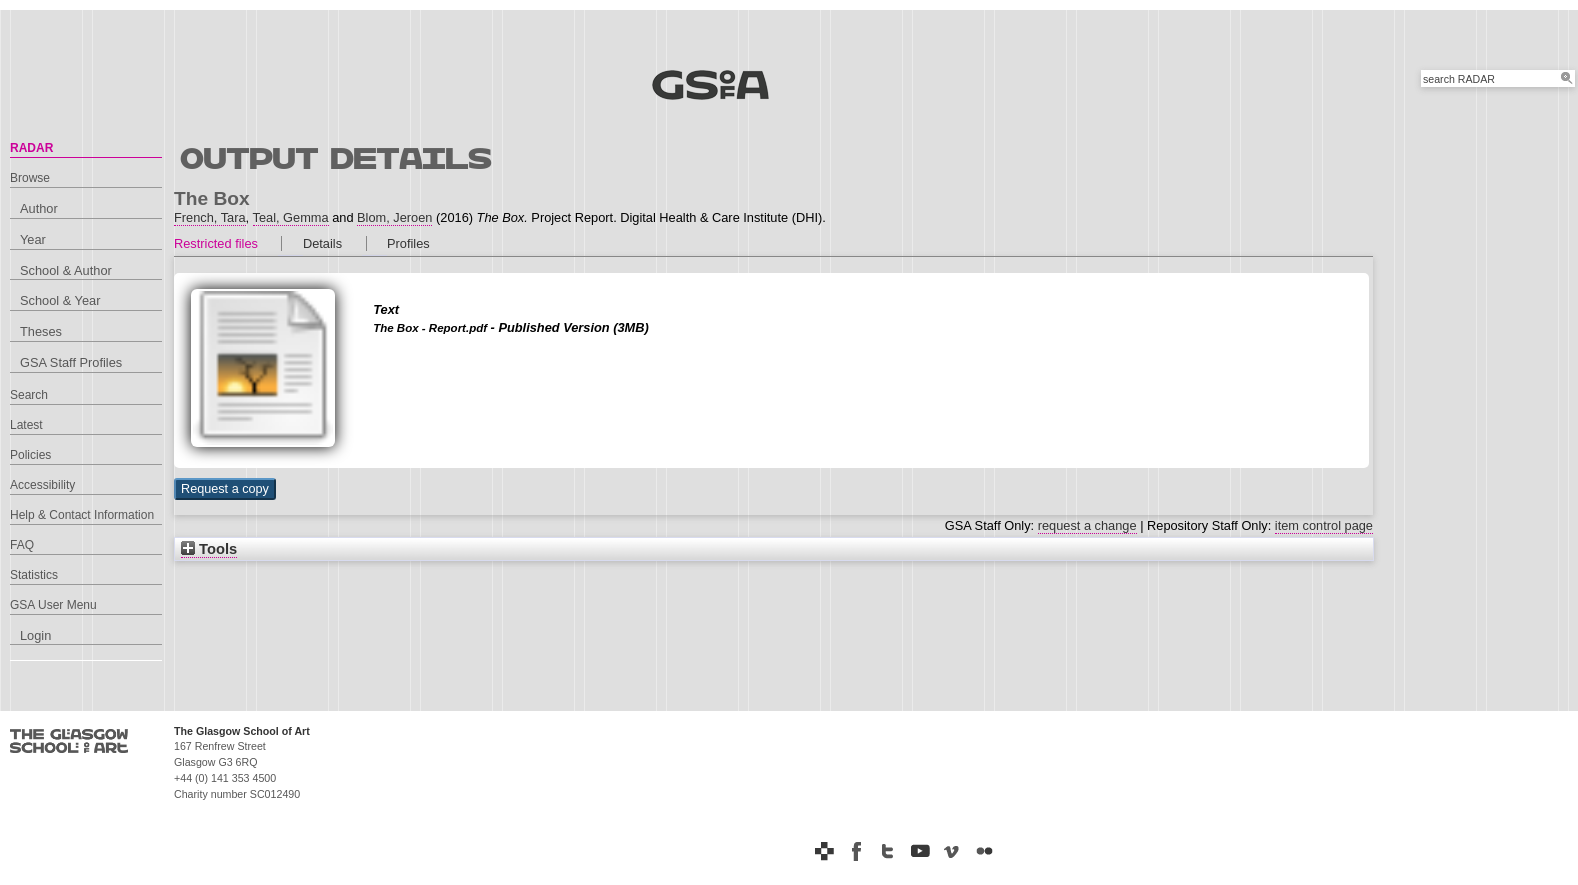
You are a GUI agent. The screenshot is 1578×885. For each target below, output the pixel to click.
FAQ (22, 545)
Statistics (34, 575)
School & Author (66, 270)
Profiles (408, 243)
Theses (41, 331)
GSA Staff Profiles (71, 362)
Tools (209, 549)
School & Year (60, 300)
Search (29, 395)
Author (39, 208)
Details (322, 243)
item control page (1324, 525)
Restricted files (216, 243)
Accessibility (42, 485)
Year (33, 239)
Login (35, 635)
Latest (26, 425)
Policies (30, 455)
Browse (30, 178)
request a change (1087, 525)
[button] (225, 489)
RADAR (31, 148)
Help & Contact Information (82, 515)
